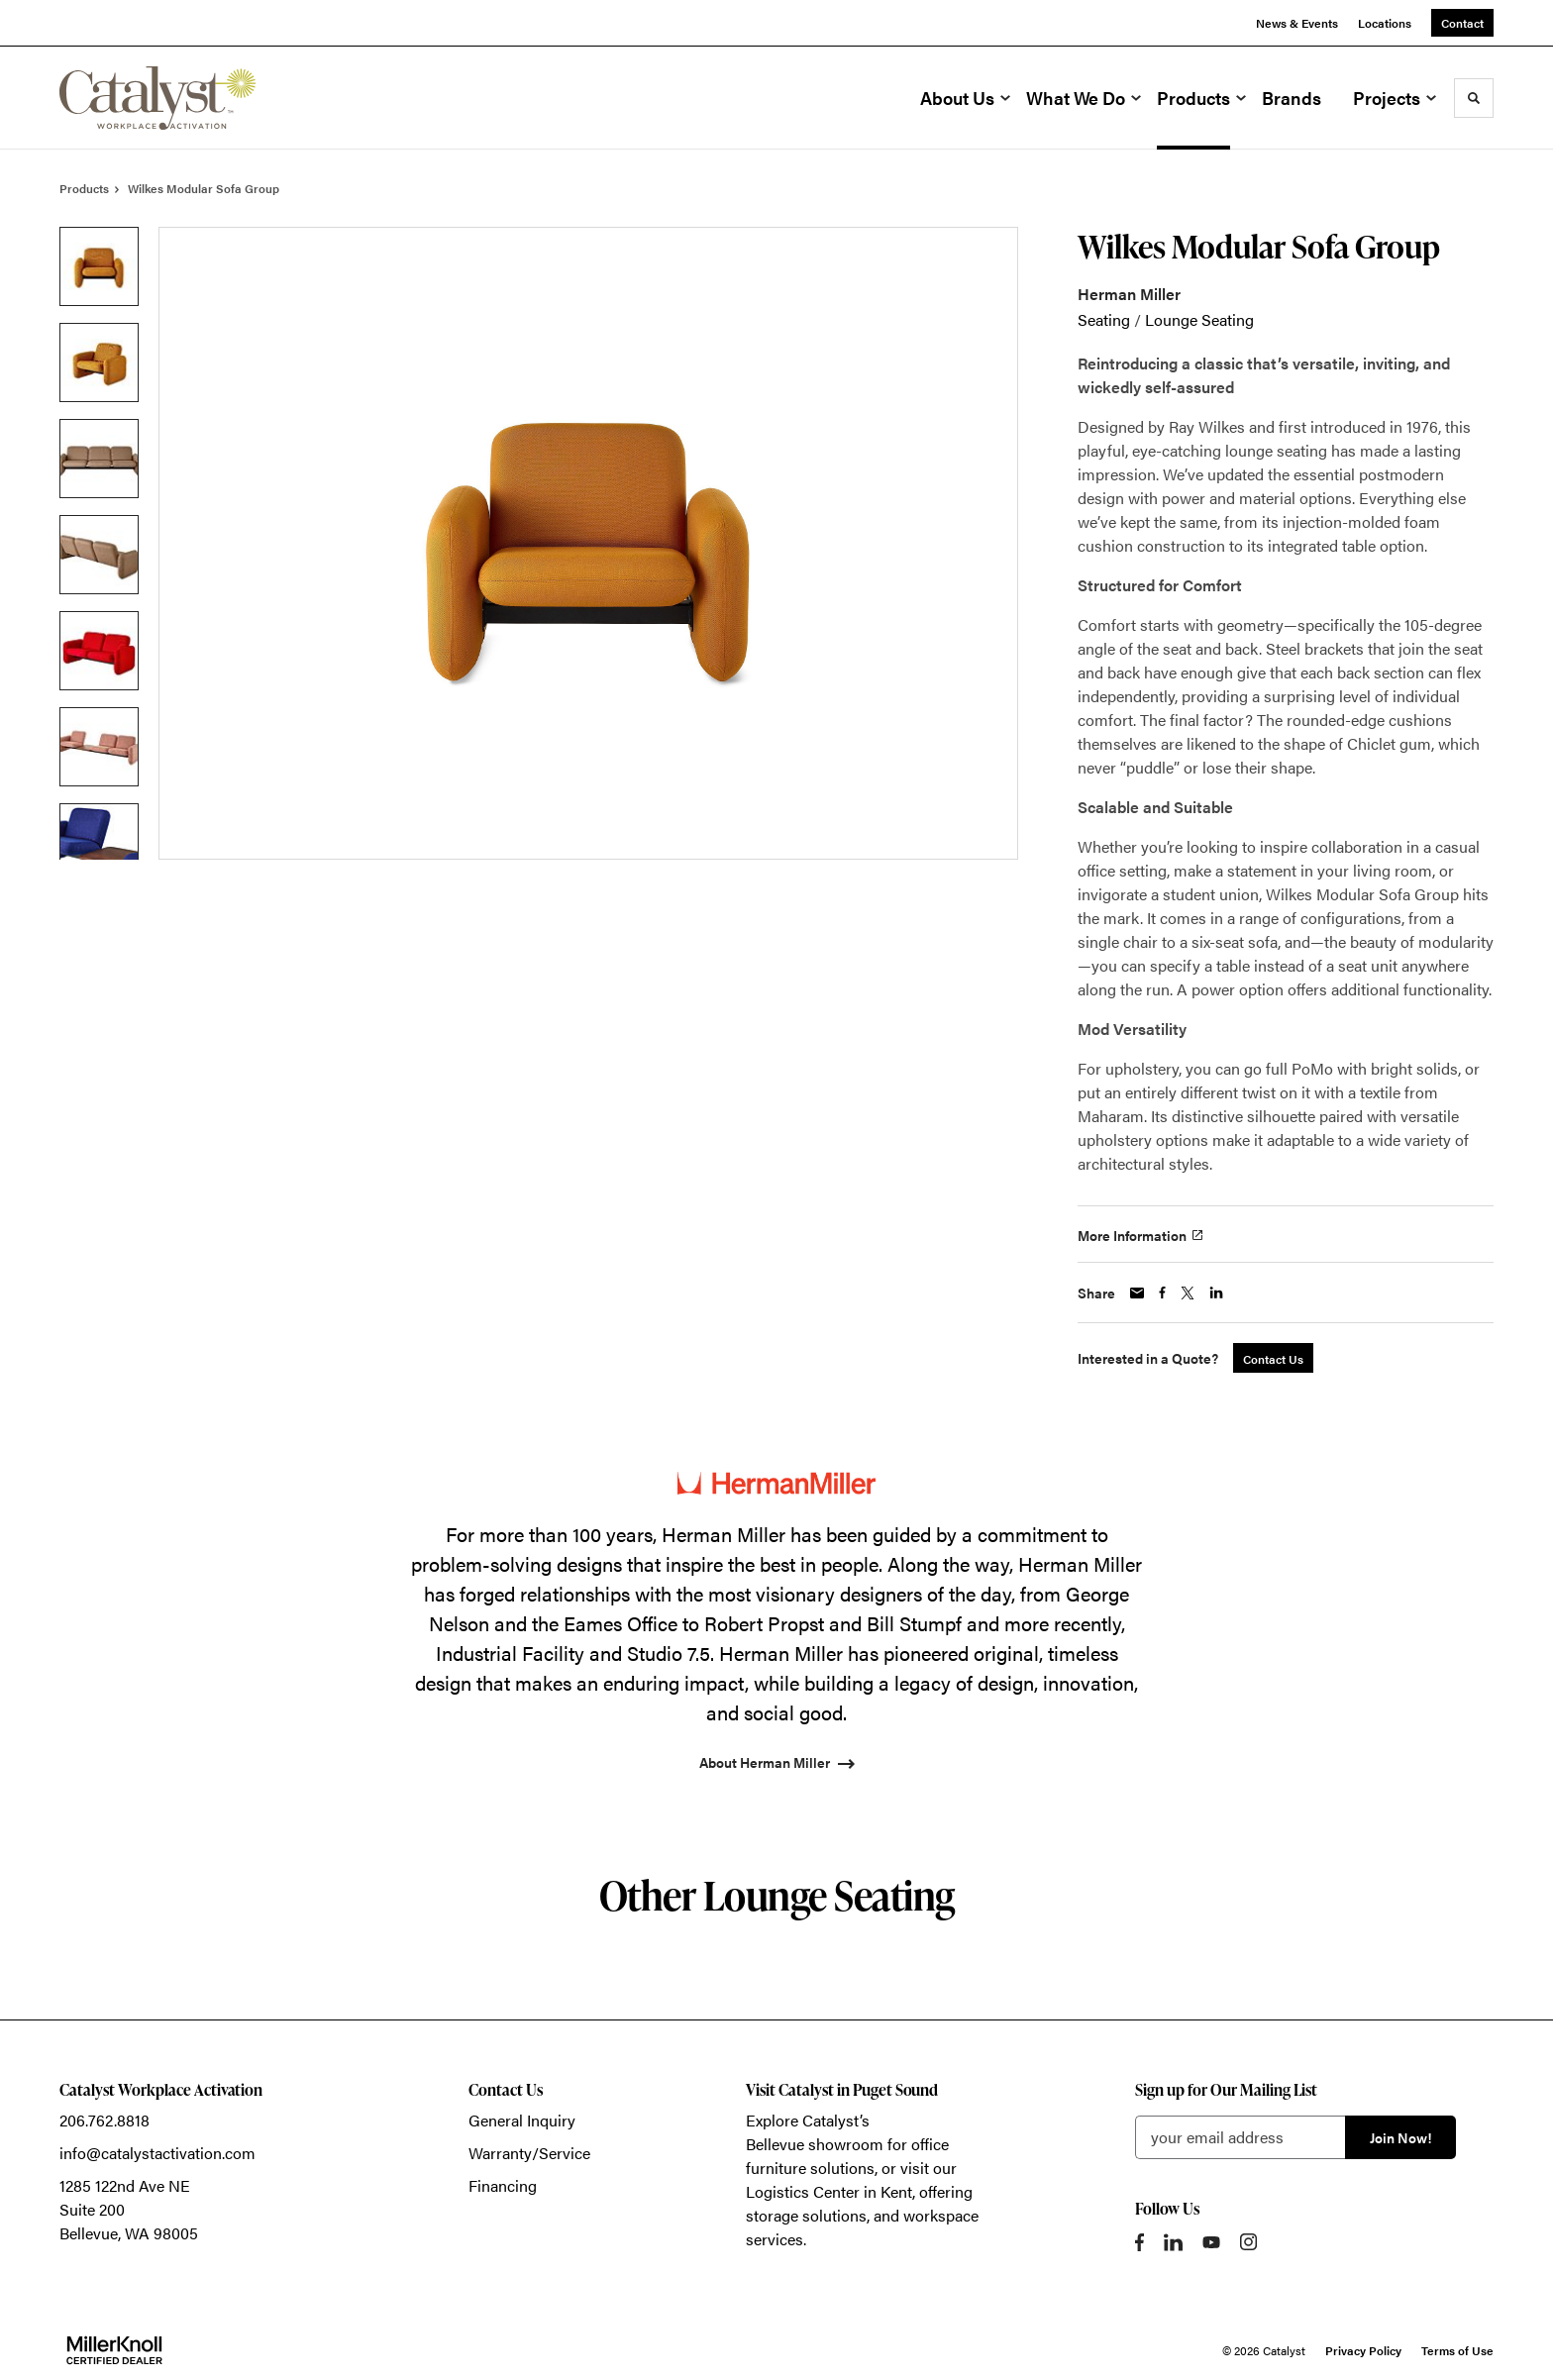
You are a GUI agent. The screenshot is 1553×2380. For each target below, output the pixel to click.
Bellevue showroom (814, 2143)
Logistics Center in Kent (829, 2191)
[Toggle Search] (1474, 98)
